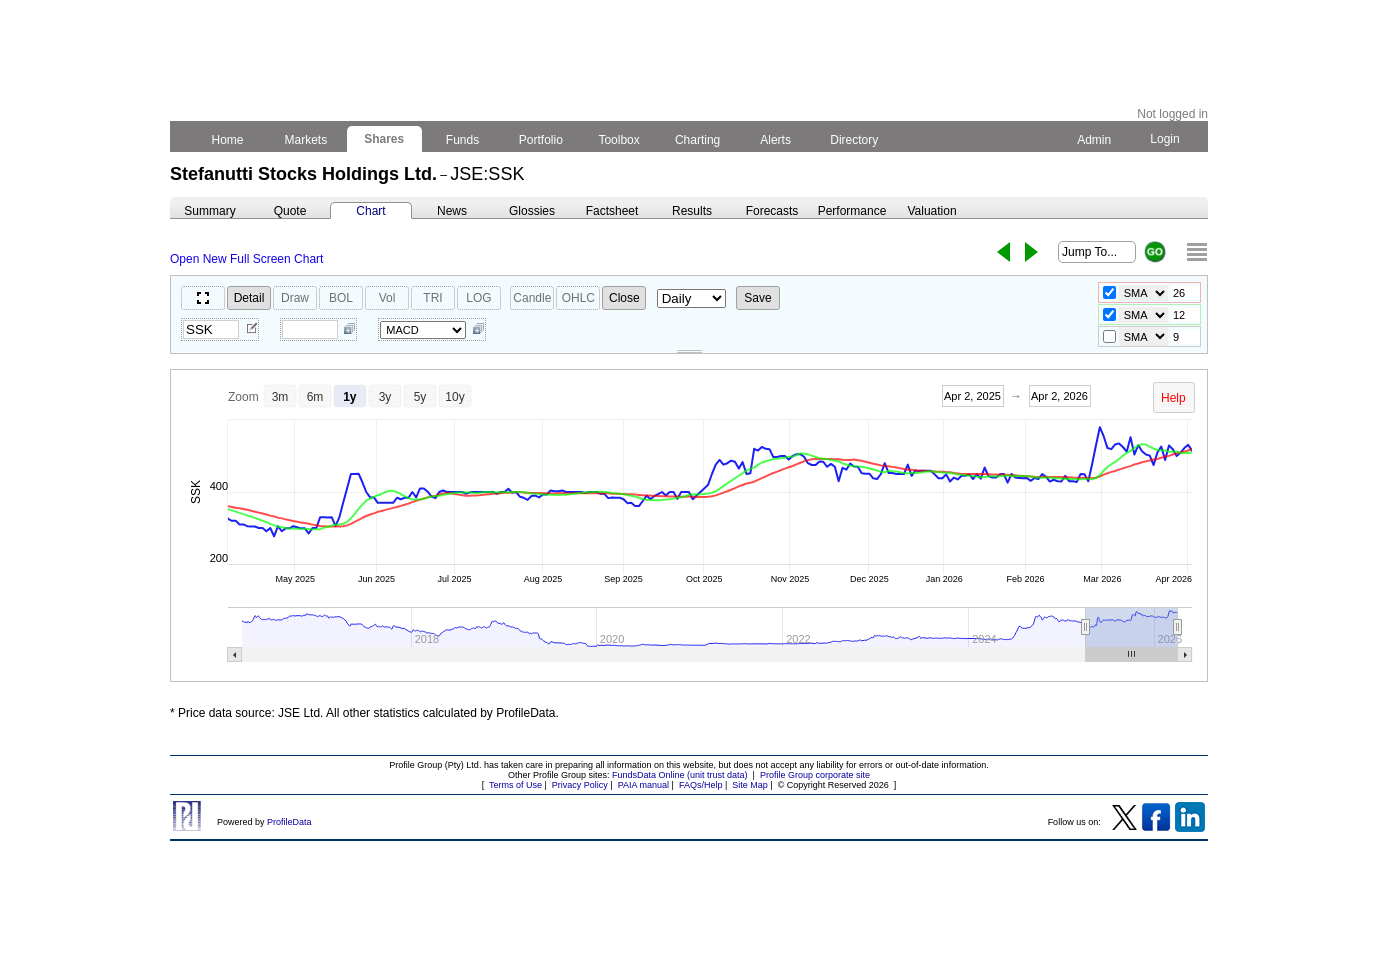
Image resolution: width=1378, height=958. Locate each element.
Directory (854, 140)
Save (757, 298)
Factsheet (612, 211)
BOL (341, 298)
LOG (478, 298)
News (452, 211)
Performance (852, 211)
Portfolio (541, 140)
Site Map (750, 785)
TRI (432, 298)
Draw (295, 298)
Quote (290, 211)
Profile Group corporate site (815, 775)
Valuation (931, 211)
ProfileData (289, 822)
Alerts (776, 140)
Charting (698, 140)
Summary (209, 211)
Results (692, 211)
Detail (249, 298)
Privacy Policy (580, 785)
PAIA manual (643, 785)
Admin (1094, 140)
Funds (463, 140)
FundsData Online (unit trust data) (680, 775)
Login (1165, 139)
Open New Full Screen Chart (246, 259)
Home (227, 140)
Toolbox (619, 140)
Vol (387, 298)
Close (624, 298)
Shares (384, 139)
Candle (532, 298)
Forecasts (772, 211)
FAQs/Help (701, 785)
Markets (305, 140)
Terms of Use (515, 785)
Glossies (532, 211)
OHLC (578, 298)
